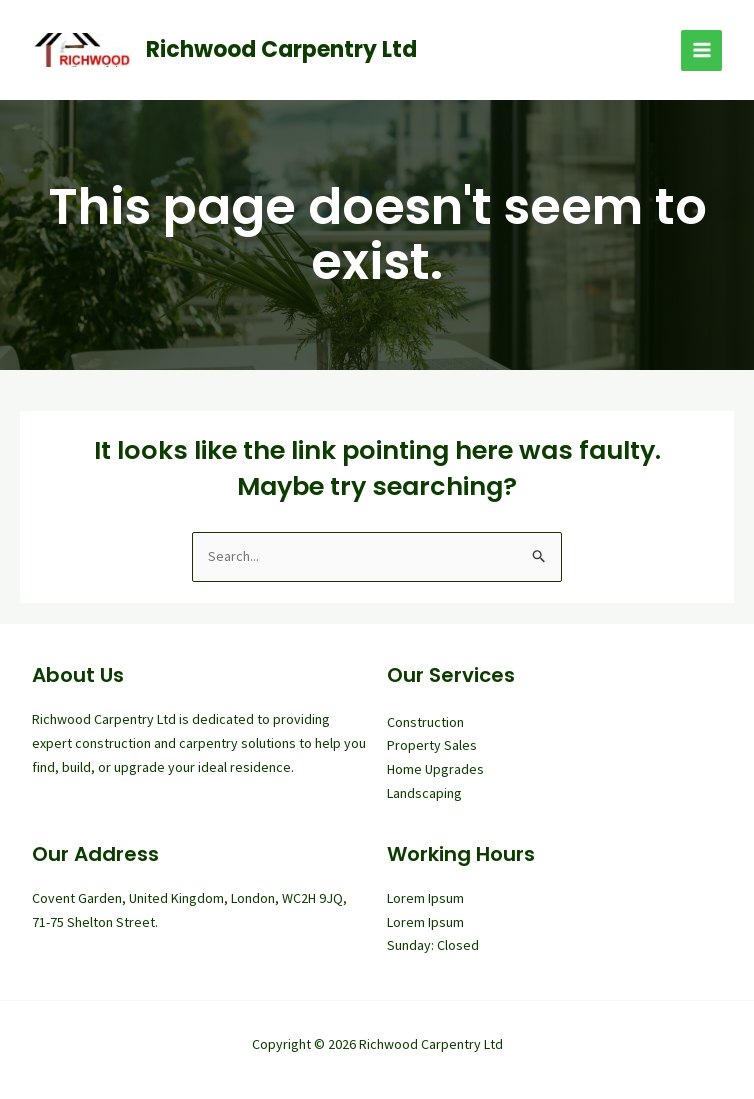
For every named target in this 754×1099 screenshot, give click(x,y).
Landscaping (424, 793)
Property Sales (432, 745)
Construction (425, 722)
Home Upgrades (435, 769)
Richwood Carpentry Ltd (281, 49)
